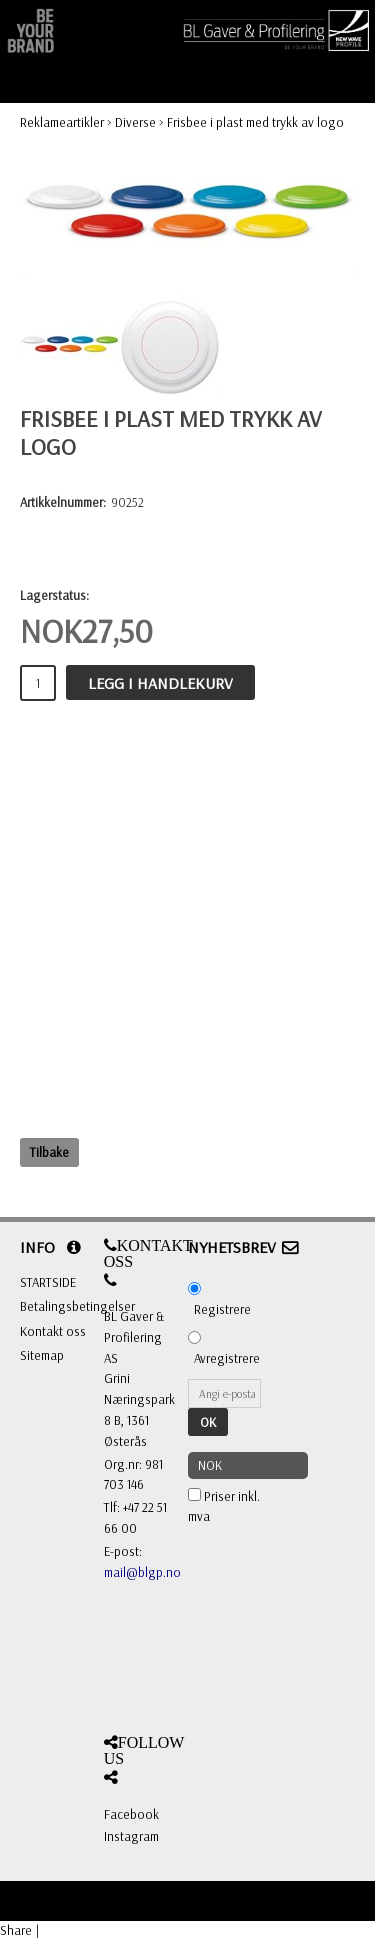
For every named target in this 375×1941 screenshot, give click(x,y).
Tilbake (49, 1152)
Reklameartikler (62, 122)
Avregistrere (227, 1358)
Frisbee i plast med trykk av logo (255, 122)
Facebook (131, 1814)
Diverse (135, 122)
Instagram (131, 1836)
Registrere (222, 1309)
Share (16, 1930)
